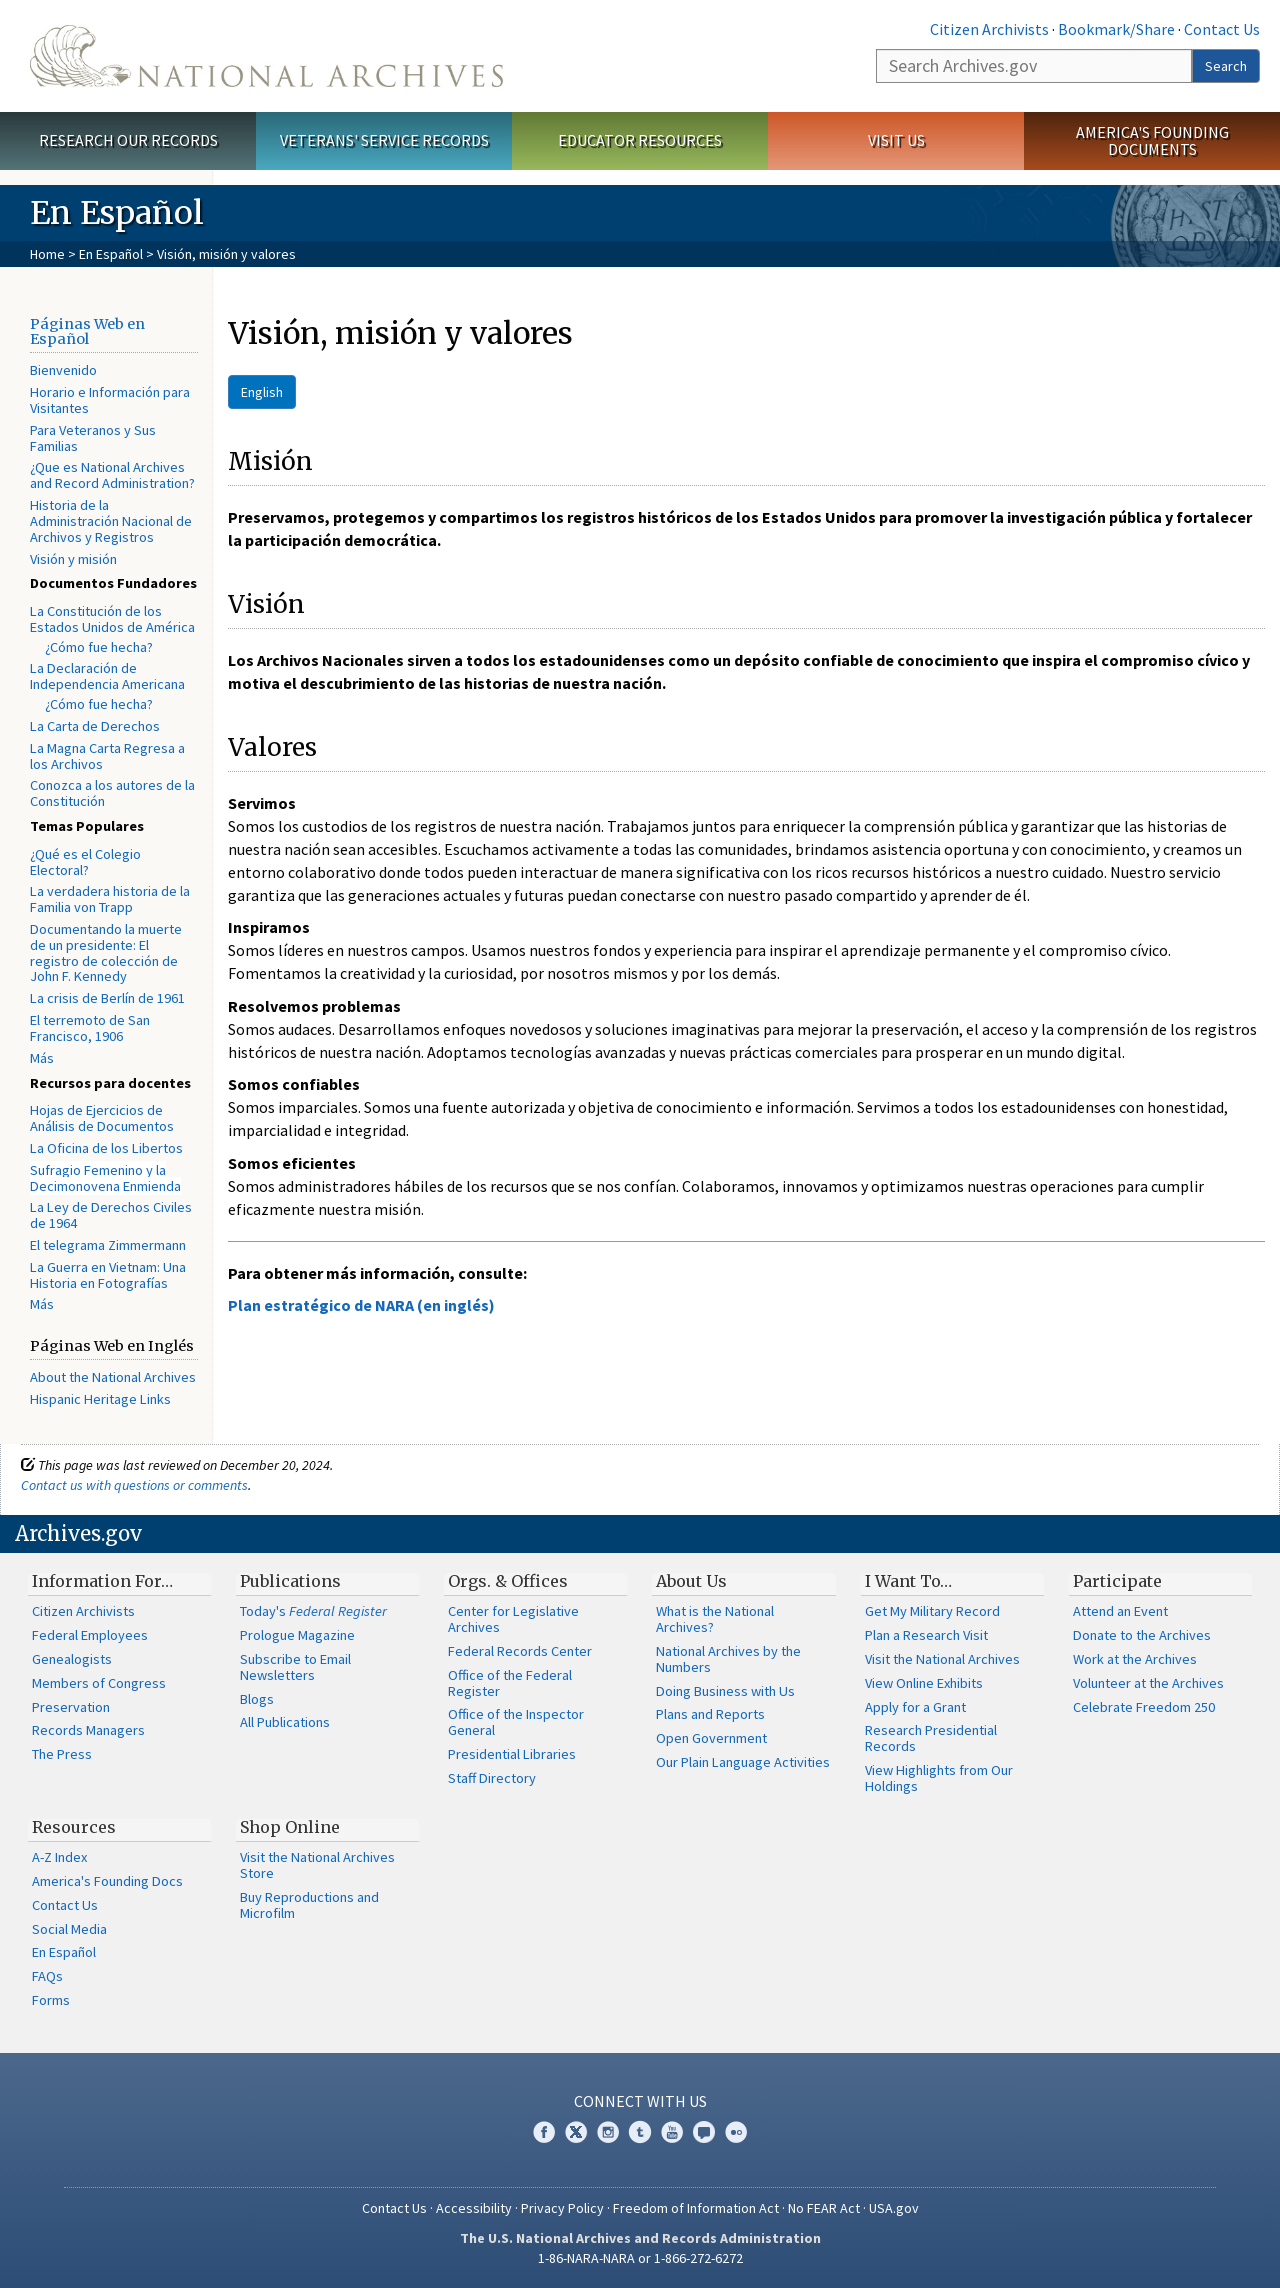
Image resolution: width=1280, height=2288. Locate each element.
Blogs (257, 1699)
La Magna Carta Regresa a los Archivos (107, 756)
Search (1226, 66)
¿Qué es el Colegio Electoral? (85, 862)
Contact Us (1222, 29)
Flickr (736, 2132)
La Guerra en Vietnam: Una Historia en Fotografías (108, 1275)
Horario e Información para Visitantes (110, 400)
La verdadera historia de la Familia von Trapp (110, 899)
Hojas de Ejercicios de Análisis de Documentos (102, 1118)
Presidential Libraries (512, 1754)
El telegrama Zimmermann (108, 1245)
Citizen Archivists (989, 29)
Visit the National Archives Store (317, 1865)
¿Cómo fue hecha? (99, 647)
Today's (313, 1611)
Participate (1117, 1581)
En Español (111, 254)
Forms (51, 2000)
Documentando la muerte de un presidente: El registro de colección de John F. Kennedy (106, 952)
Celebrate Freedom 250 (1144, 1707)
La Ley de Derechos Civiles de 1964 (111, 1215)
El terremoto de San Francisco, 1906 (90, 1028)
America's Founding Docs (107, 1881)
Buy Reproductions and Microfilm (309, 1905)
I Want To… (908, 1581)
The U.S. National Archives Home (266, 56)
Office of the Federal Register (510, 1683)
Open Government (711, 1738)
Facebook (544, 2132)
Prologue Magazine (297, 1635)
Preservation (71, 1707)
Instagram (608, 2132)
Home (47, 254)
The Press (62, 1754)
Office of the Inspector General (516, 1722)
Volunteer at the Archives (1148, 1683)
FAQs (47, 1976)
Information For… (102, 1581)
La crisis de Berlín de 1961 (107, 998)
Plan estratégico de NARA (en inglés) (361, 1305)
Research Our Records (128, 140)
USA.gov (894, 2208)
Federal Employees (90, 1635)
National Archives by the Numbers (728, 1659)
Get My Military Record (932, 1611)
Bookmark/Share (1116, 29)
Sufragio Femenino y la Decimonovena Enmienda (105, 1178)
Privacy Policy (562, 2208)
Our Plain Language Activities (743, 1762)
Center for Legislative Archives (513, 1619)
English (262, 392)
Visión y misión (73, 559)
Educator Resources (640, 140)
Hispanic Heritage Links (100, 1399)
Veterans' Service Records (384, 140)
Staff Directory (492, 1778)
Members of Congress (99, 1683)
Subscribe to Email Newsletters (295, 1667)
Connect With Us (640, 2101)
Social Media (69, 1929)
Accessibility (474, 2208)
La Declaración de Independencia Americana (107, 676)
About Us (691, 1581)
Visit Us (896, 140)
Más (42, 1058)
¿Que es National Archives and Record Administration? (112, 475)
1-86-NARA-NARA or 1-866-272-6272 (640, 2258)
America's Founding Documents (1152, 140)
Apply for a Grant (915, 1707)
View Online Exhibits (924, 1683)
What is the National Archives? (715, 1619)
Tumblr (640, 2132)
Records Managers (88, 1730)
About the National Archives (113, 1377)
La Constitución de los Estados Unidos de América (112, 619)
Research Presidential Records (931, 1738)
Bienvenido (63, 370)
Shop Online (290, 1827)
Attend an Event (1120, 1611)
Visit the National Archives (942, 1659)
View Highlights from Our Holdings (939, 1778)
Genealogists (72, 1659)
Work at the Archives (1135, 1659)
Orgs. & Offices (508, 1581)
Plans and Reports (710, 1714)
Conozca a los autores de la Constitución (112, 793)
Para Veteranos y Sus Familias (93, 438)
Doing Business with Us (725, 1691)
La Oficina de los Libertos (106, 1148)
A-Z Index (59, 1857)
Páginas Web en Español (87, 332)
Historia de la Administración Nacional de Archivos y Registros (111, 521)
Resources (74, 1827)
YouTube (672, 2132)
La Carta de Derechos (95, 726)
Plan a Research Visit (926, 1635)
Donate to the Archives (1142, 1635)
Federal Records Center (520, 1651)
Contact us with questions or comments (134, 1485)
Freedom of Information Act (696, 2208)
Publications (290, 1581)
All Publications (285, 1722)
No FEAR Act (824, 2208)
